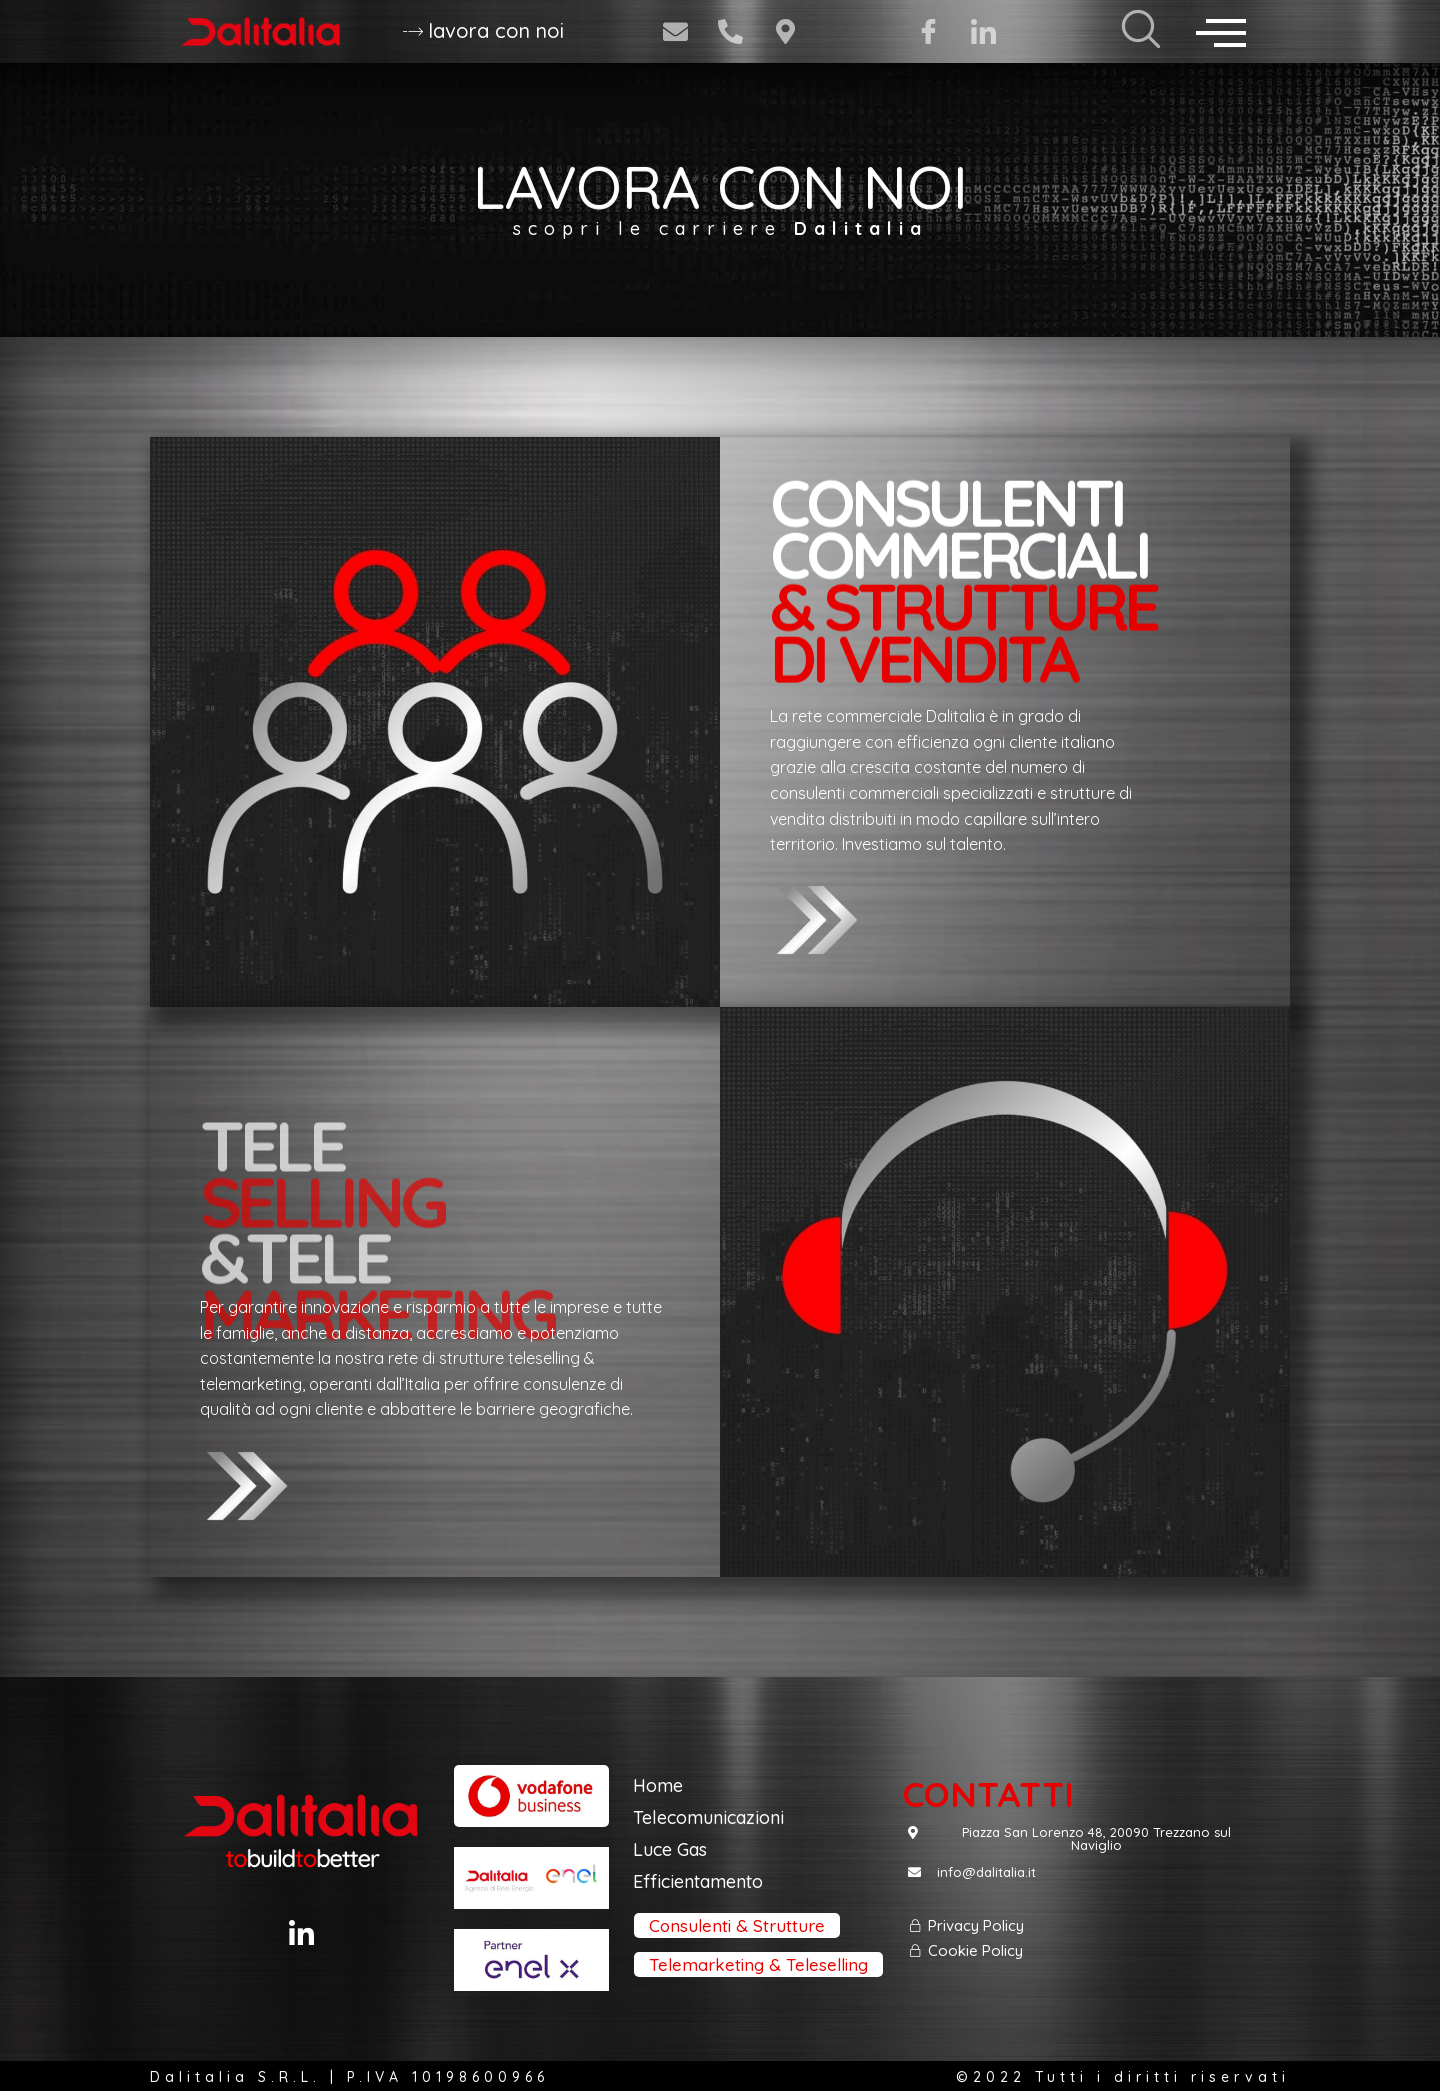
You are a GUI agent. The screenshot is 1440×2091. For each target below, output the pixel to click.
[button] (483, 32)
